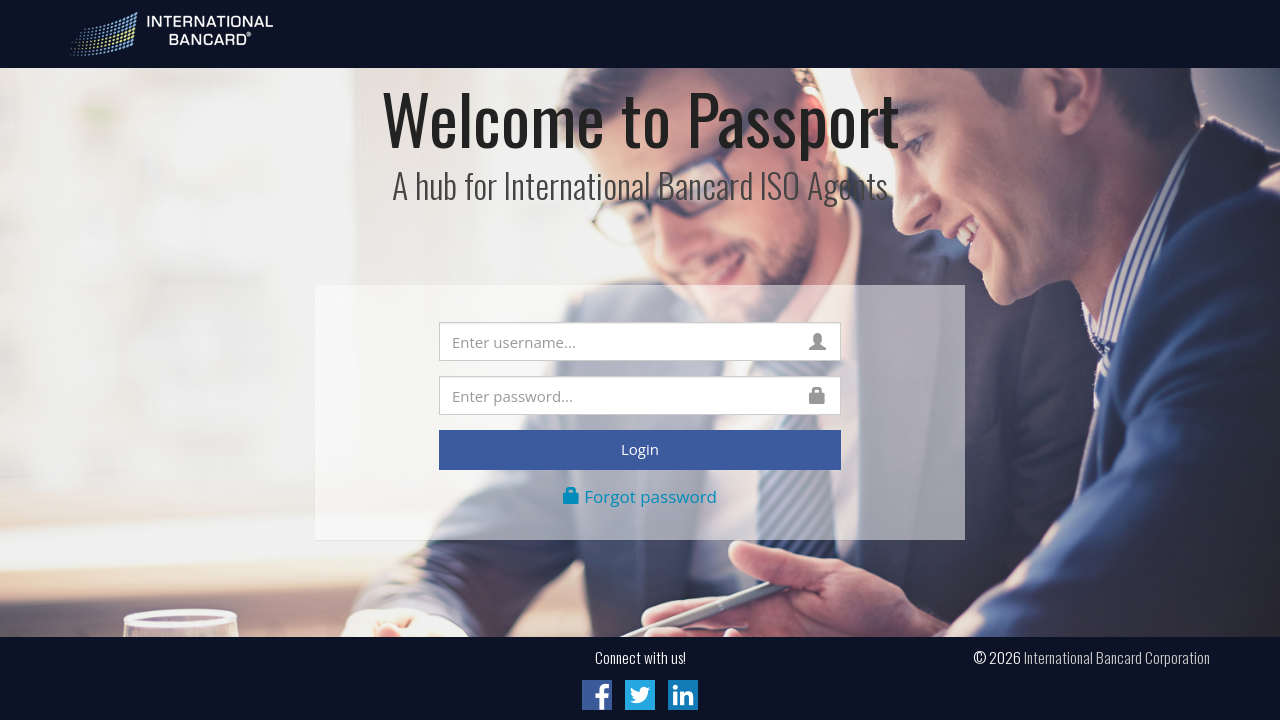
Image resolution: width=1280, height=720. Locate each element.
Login (640, 449)
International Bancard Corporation (1117, 657)
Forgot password (640, 496)
